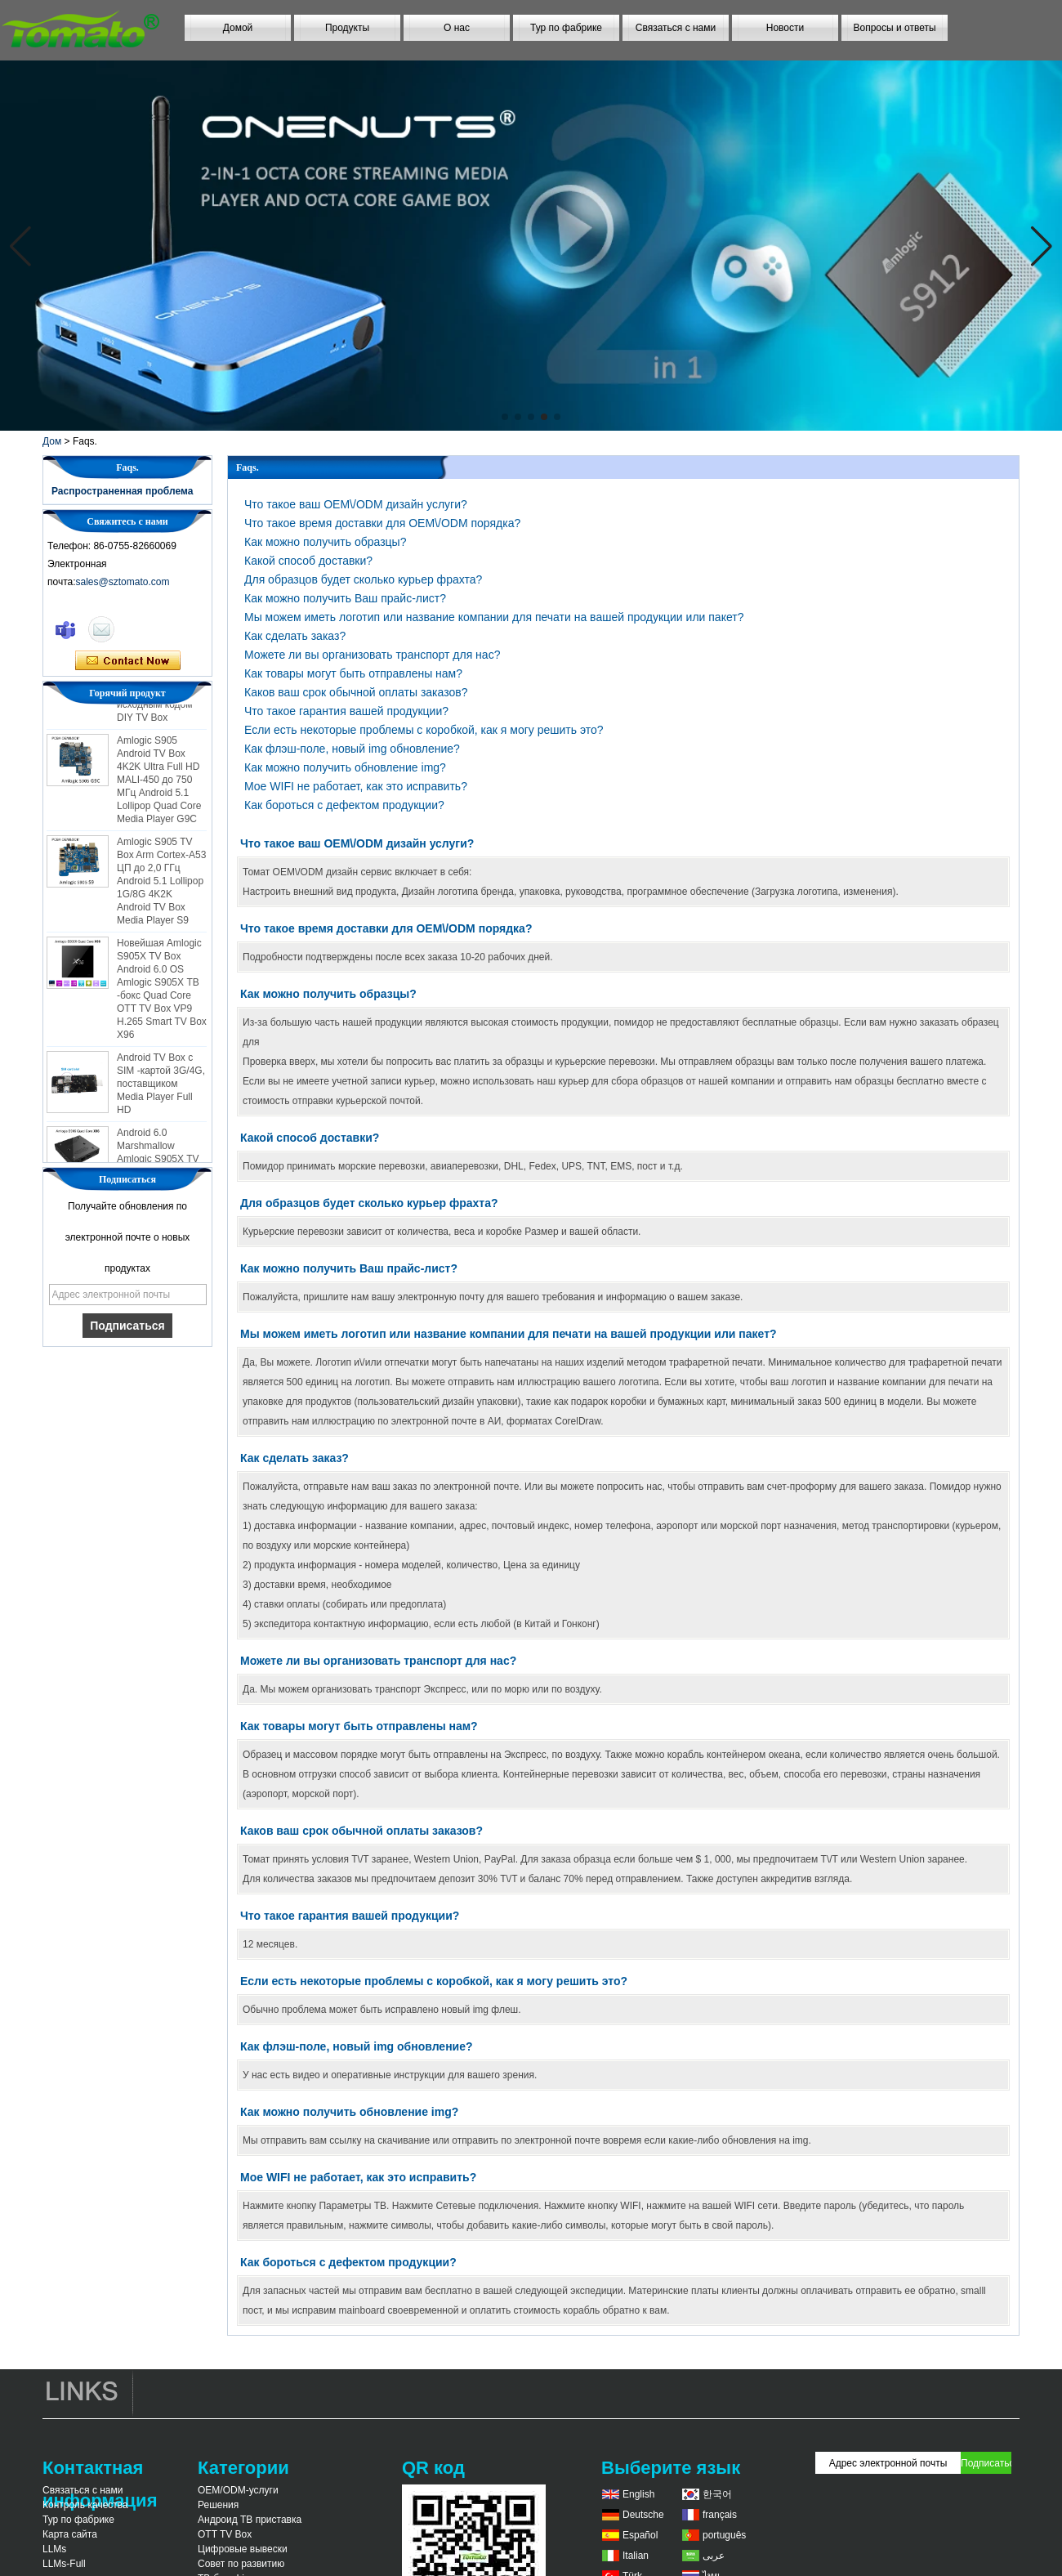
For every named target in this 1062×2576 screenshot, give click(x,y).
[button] (505, 417)
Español (640, 2535)
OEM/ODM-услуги (238, 2490)
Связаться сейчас (128, 661)
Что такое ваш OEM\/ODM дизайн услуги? (355, 504)
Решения (218, 2505)
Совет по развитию (241, 2563)
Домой (238, 28)
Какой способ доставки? (308, 560)
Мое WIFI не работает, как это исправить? (355, 786)
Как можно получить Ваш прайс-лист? (345, 598)
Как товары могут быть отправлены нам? (353, 673)
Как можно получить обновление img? (345, 767)
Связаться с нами (676, 28)
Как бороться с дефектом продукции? (344, 805)
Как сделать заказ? (295, 635)
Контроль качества (85, 2505)
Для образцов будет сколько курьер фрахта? (363, 579)
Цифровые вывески (243, 2549)
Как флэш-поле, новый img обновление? (352, 748)
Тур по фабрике (566, 28)
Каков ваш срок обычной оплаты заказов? (355, 692)
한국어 (717, 2494)
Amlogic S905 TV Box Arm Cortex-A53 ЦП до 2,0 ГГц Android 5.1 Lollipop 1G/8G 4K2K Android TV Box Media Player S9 (161, 886)
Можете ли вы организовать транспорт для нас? (372, 654)
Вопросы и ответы (894, 28)
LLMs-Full (64, 2563)
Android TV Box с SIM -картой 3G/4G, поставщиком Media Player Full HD (161, 1088)
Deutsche (643, 2514)
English (638, 2494)
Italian (635, 2555)
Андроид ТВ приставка (249, 2519)
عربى (714, 2555)
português (724, 2535)
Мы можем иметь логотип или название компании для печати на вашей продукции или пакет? (493, 617)
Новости (785, 28)
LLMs (54, 2549)
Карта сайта (69, 2534)
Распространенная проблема (122, 491)
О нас (457, 28)
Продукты (347, 28)
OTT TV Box (225, 2534)
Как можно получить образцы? (325, 541)
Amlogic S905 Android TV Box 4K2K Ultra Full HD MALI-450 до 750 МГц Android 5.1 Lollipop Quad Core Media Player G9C (159, 785)
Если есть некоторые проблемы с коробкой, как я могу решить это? (424, 729)
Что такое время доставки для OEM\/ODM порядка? (382, 523)
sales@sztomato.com (123, 582)
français (720, 2514)
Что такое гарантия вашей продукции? (346, 711)
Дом (51, 441)
